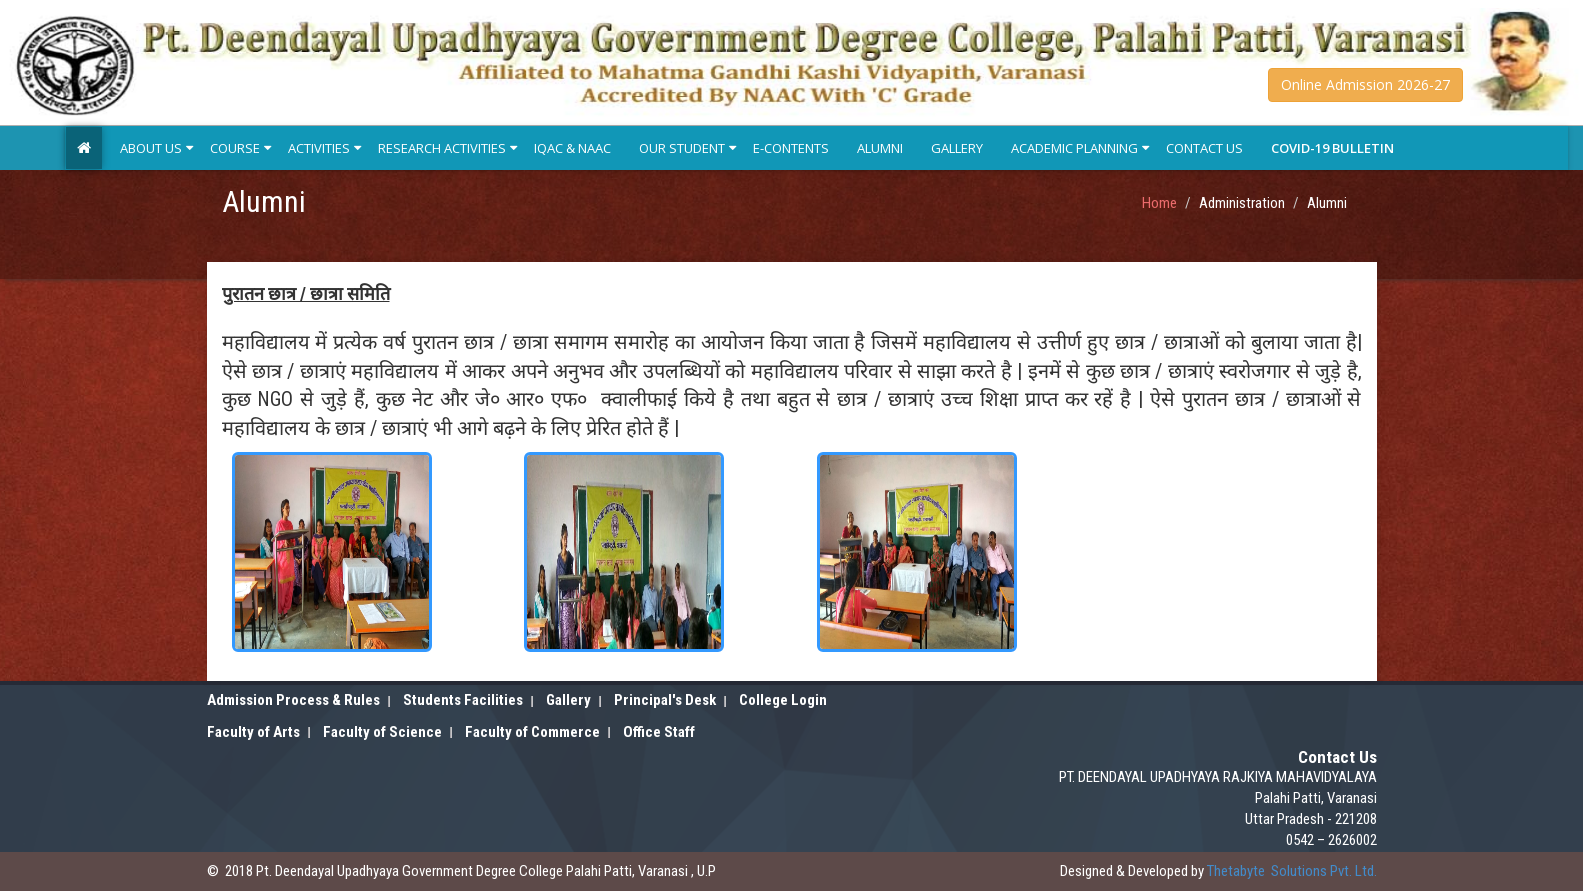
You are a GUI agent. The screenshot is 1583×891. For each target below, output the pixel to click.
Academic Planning (1074, 148)
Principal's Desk (665, 700)
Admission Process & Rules (293, 700)
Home (1159, 203)
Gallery (957, 148)
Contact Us (1204, 148)
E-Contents (791, 148)
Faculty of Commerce (532, 732)
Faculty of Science (382, 732)
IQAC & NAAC (572, 148)
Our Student (682, 148)
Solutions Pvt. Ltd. (1292, 871)
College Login (783, 700)
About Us (151, 148)
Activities (319, 148)
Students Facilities (463, 700)
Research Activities (442, 148)
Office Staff (659, 732)
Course (235, 148)
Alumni (880, 148)
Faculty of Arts (253, 732)
